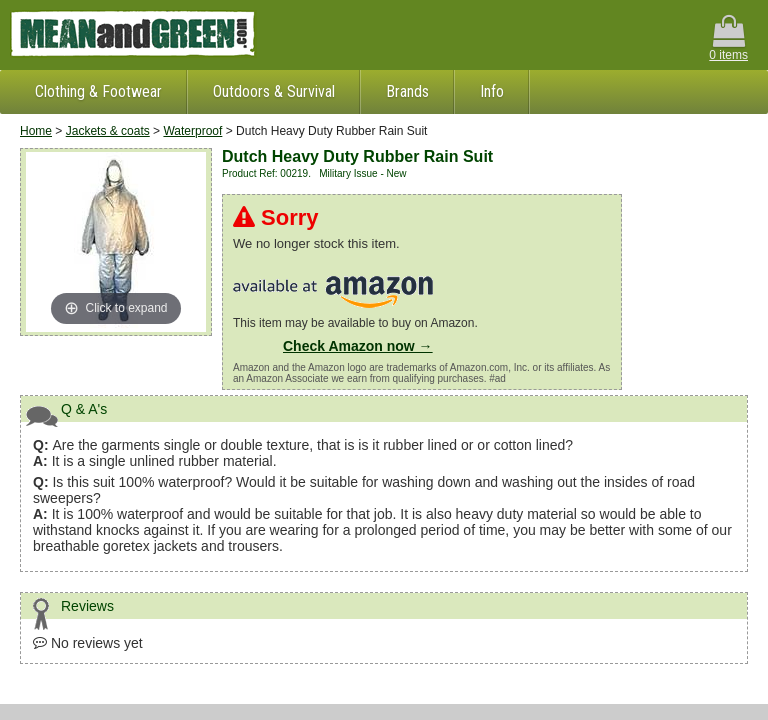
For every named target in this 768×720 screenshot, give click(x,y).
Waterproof (192, 131)
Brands (407, 91)
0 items (728, 38)
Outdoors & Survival (274, 91)
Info (492, 91)
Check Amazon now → (358, 346)
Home (36, 131)
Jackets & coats (108, 131)
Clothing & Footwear (98, 91)
